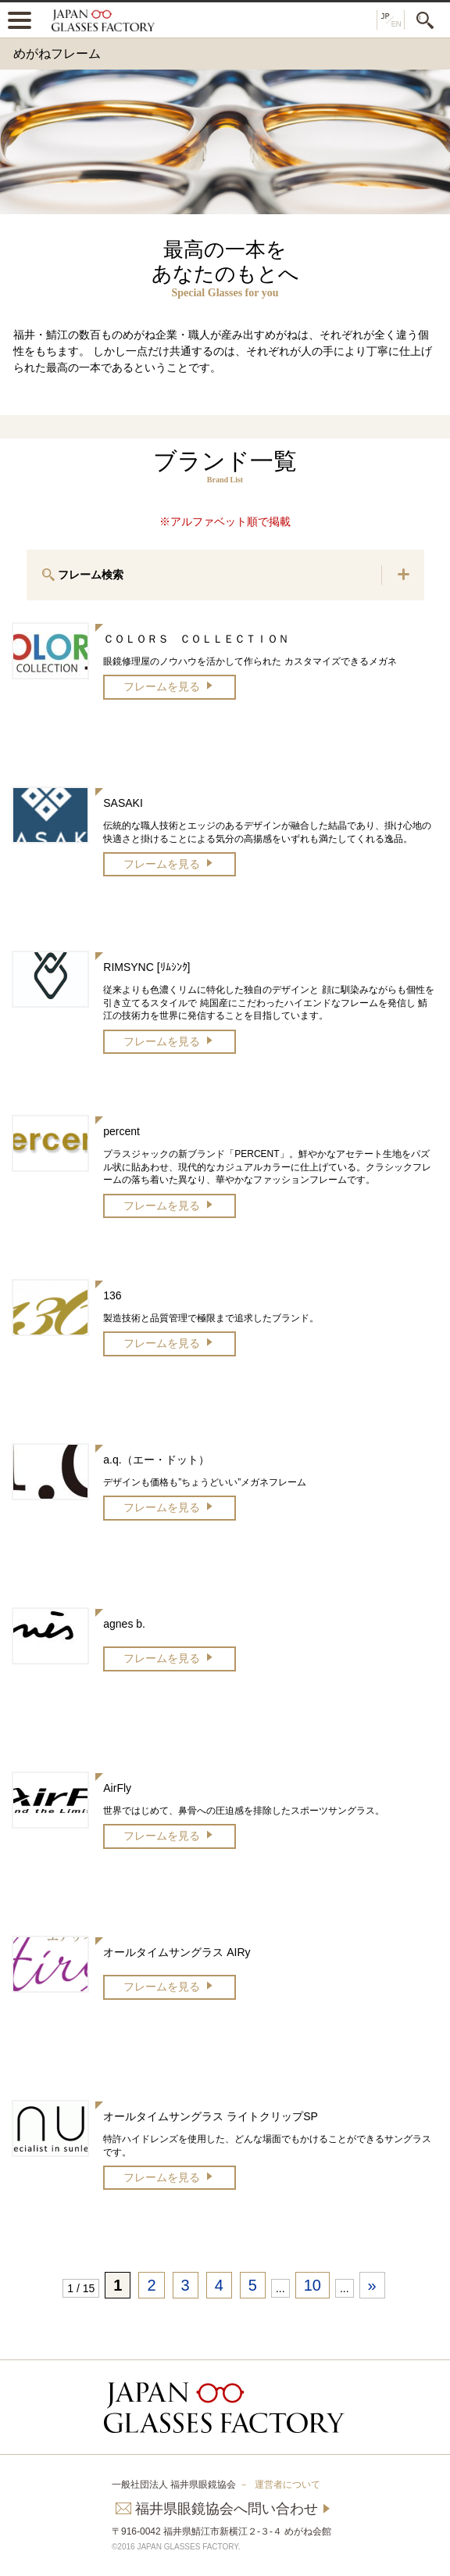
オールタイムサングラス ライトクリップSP (210, 2116)
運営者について (287, 2484)
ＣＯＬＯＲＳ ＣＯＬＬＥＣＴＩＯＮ (196, 638)
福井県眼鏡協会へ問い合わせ (226, 2509)
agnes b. (124, 1624)
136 (112, 1295)
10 (312, 2285)
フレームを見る (161, 686)
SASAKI (123, 803)
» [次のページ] (372, 2285)
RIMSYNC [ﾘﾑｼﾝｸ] (146, 967)
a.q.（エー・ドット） (156, 1459)
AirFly (117, 1788)
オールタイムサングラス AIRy (176, 1952)
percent (121, 1131)
